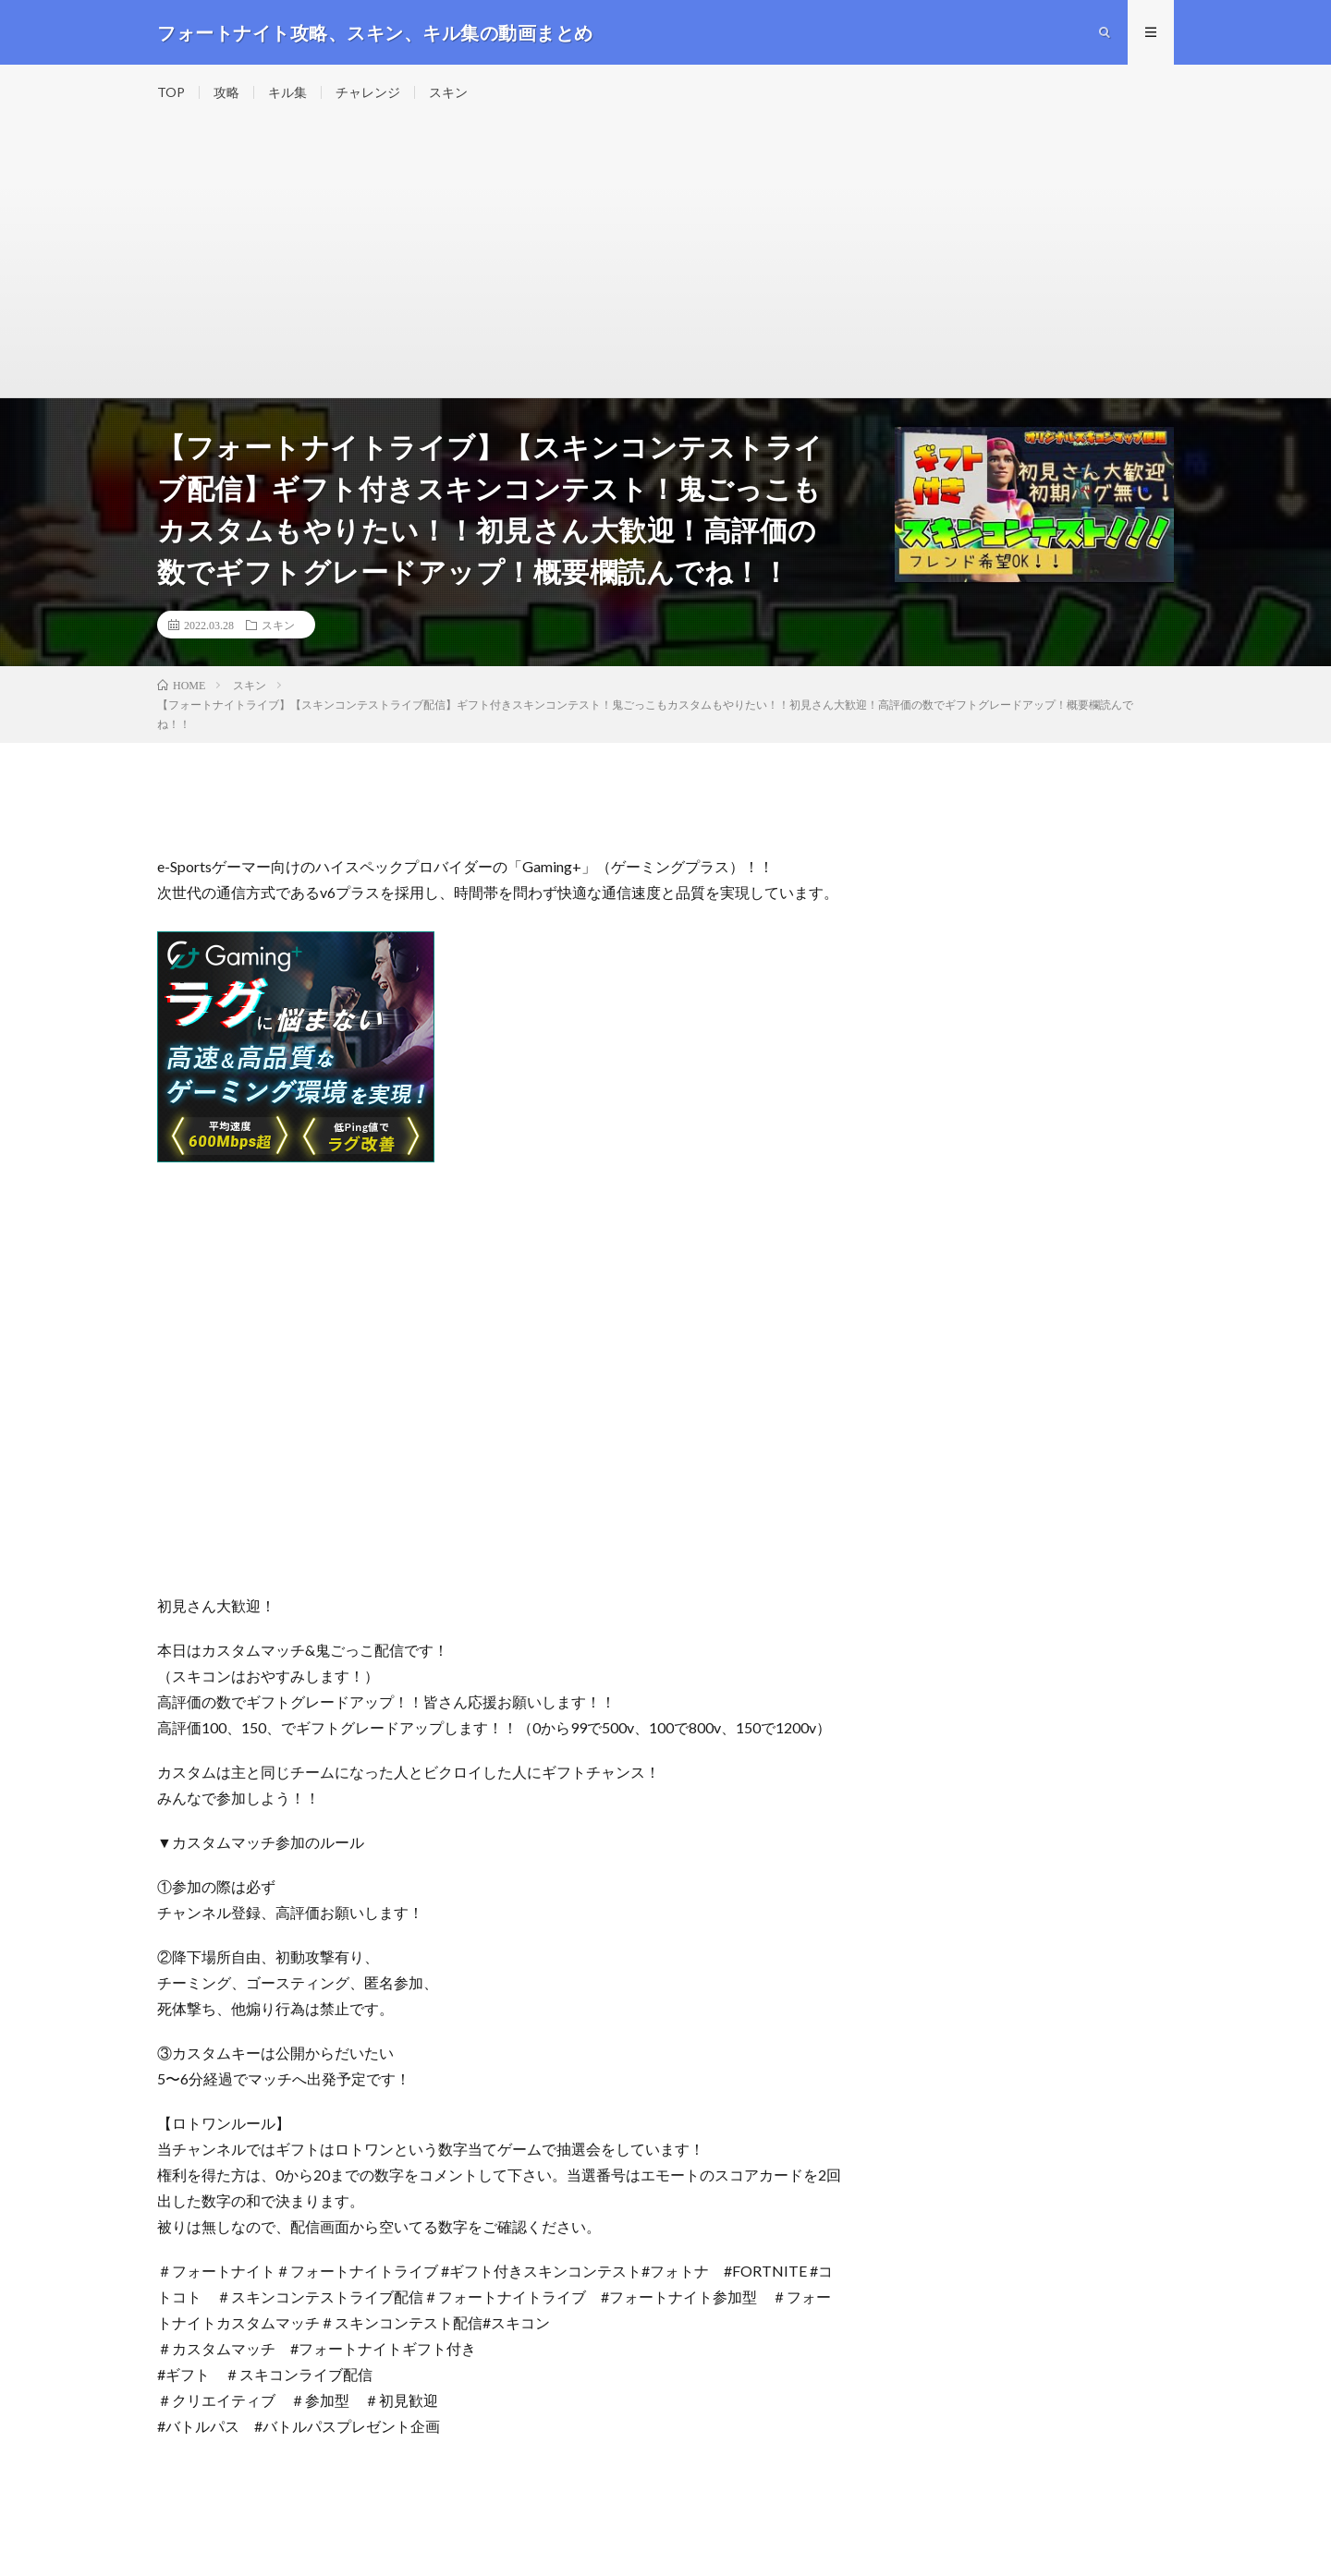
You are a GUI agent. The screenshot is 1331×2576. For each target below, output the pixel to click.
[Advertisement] (665, 258)
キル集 (287, 92)
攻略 (226, 92)
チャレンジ (368, 92)
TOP (171, 92)
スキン (448, 92)
